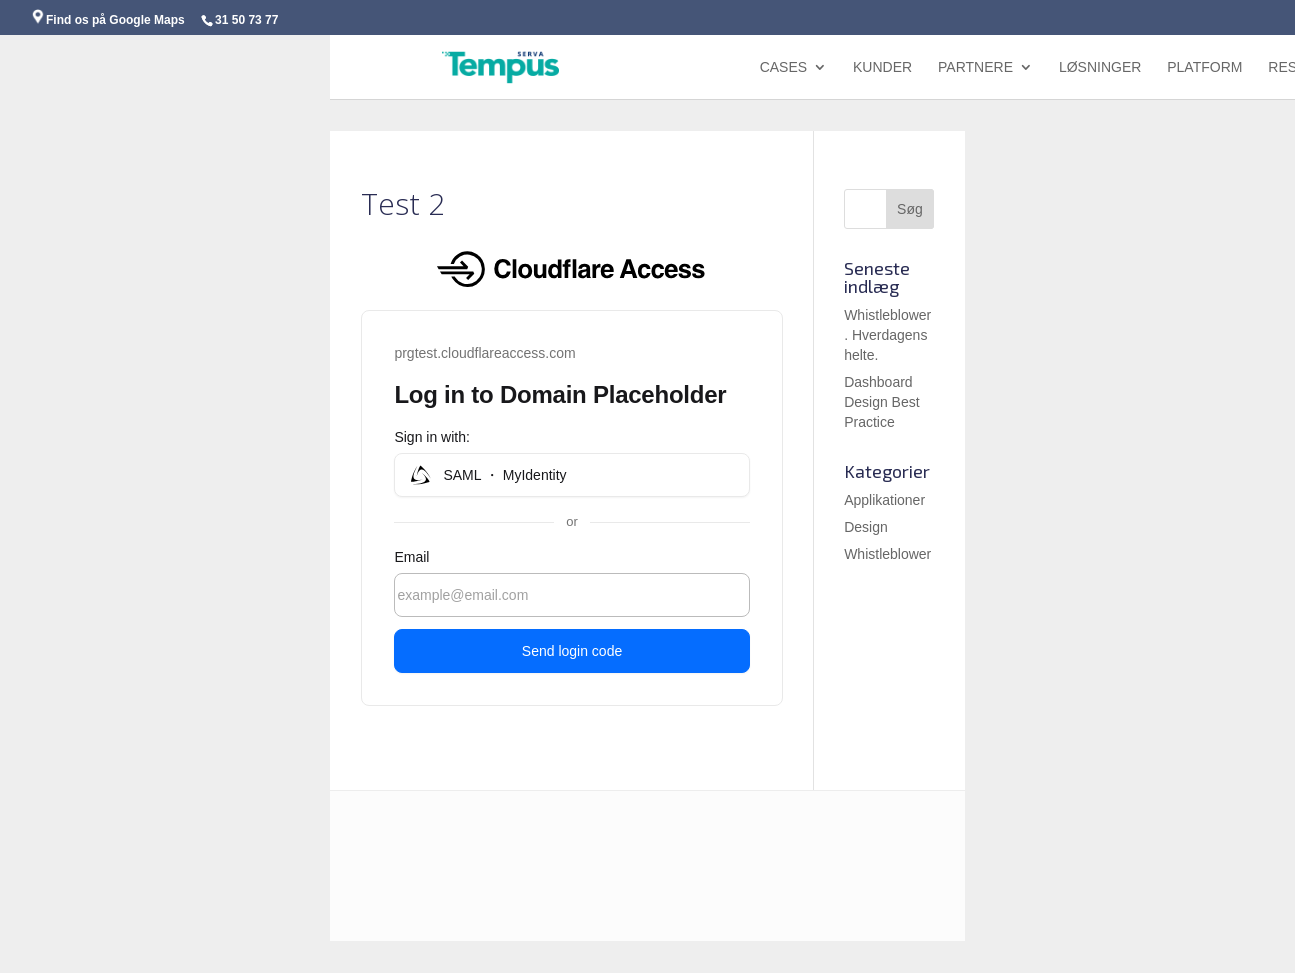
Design (866, 527)
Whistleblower (887, 554)
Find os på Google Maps (107, 20)
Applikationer (884, 500)
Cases (783, 67)
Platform (1204, 67)
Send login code (572, 651)
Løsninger (1100, 67)
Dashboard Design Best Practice (881, 402)
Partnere (975, 67)
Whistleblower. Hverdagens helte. (887, 335)
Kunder (882, 67)
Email (411, 557)
